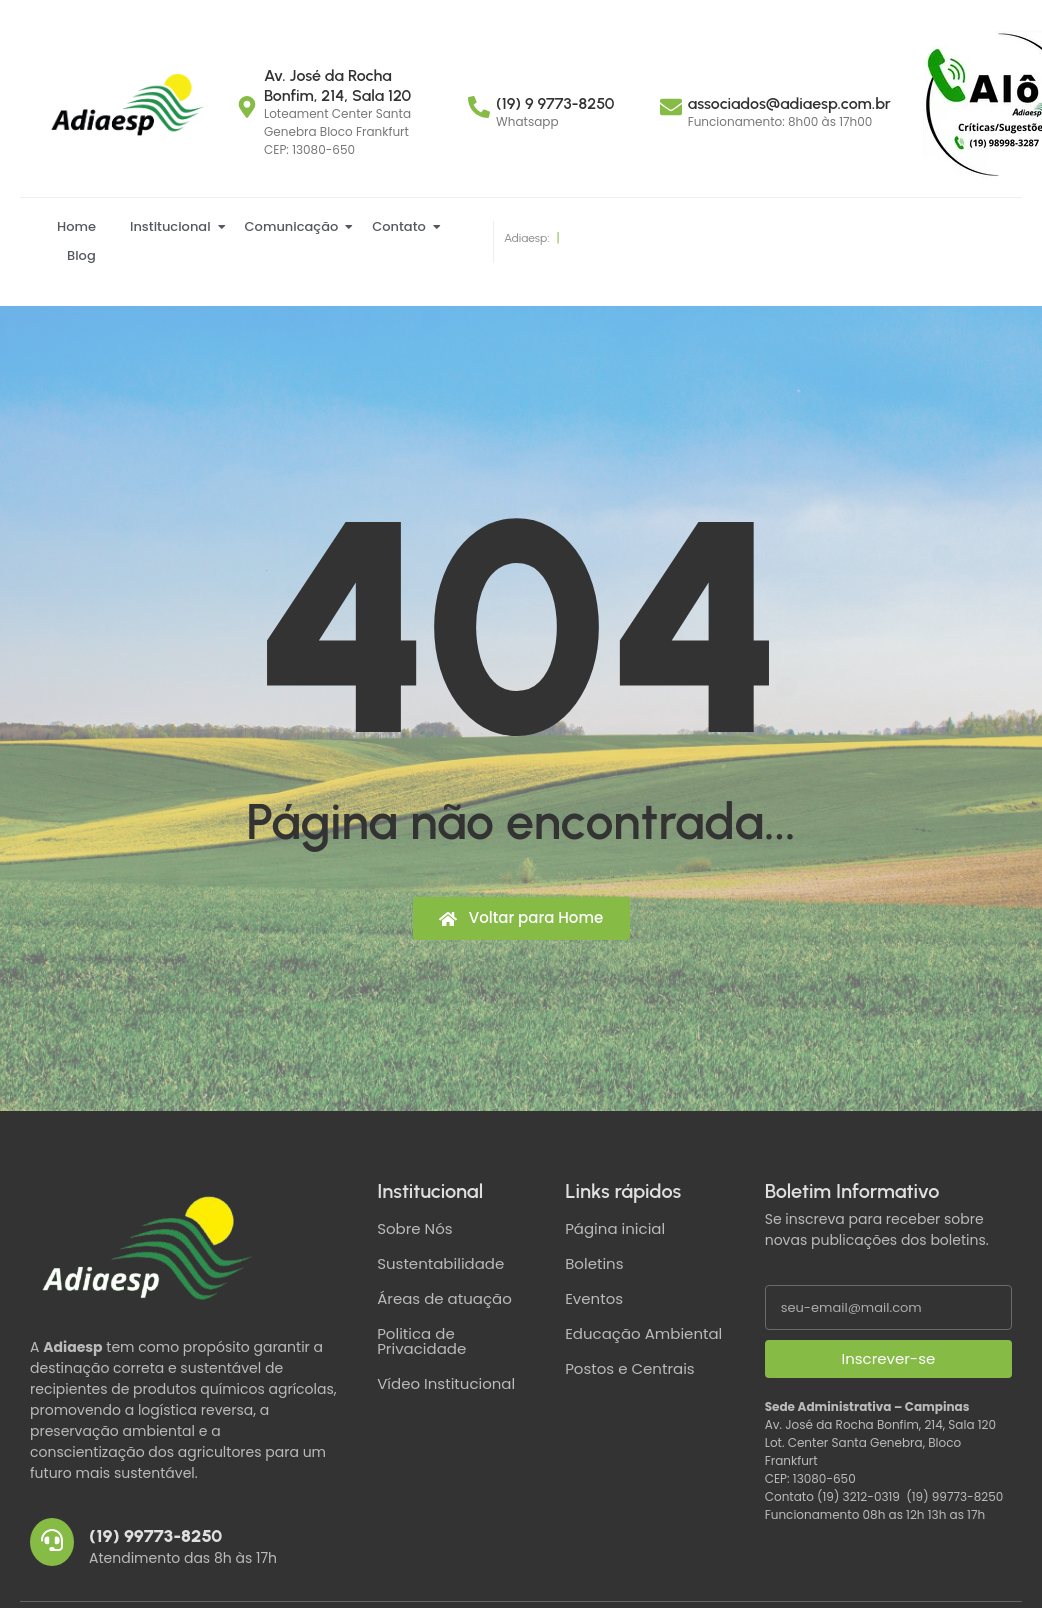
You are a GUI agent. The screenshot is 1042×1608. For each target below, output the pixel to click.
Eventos (594, 1298)
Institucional (174, 226)
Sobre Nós (414, 1228)
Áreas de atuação (444, 1298)
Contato (402, 226)
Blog (81, 255)
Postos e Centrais (630, 1368)
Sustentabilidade (440, 1263)
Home (76, 226)
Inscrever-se (888, 1358)
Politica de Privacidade (421, 1341)
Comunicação (295, 226)
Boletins (594, 1263)
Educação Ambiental (643, 1333)
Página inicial (615, 1228)
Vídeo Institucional (446, 1383)
